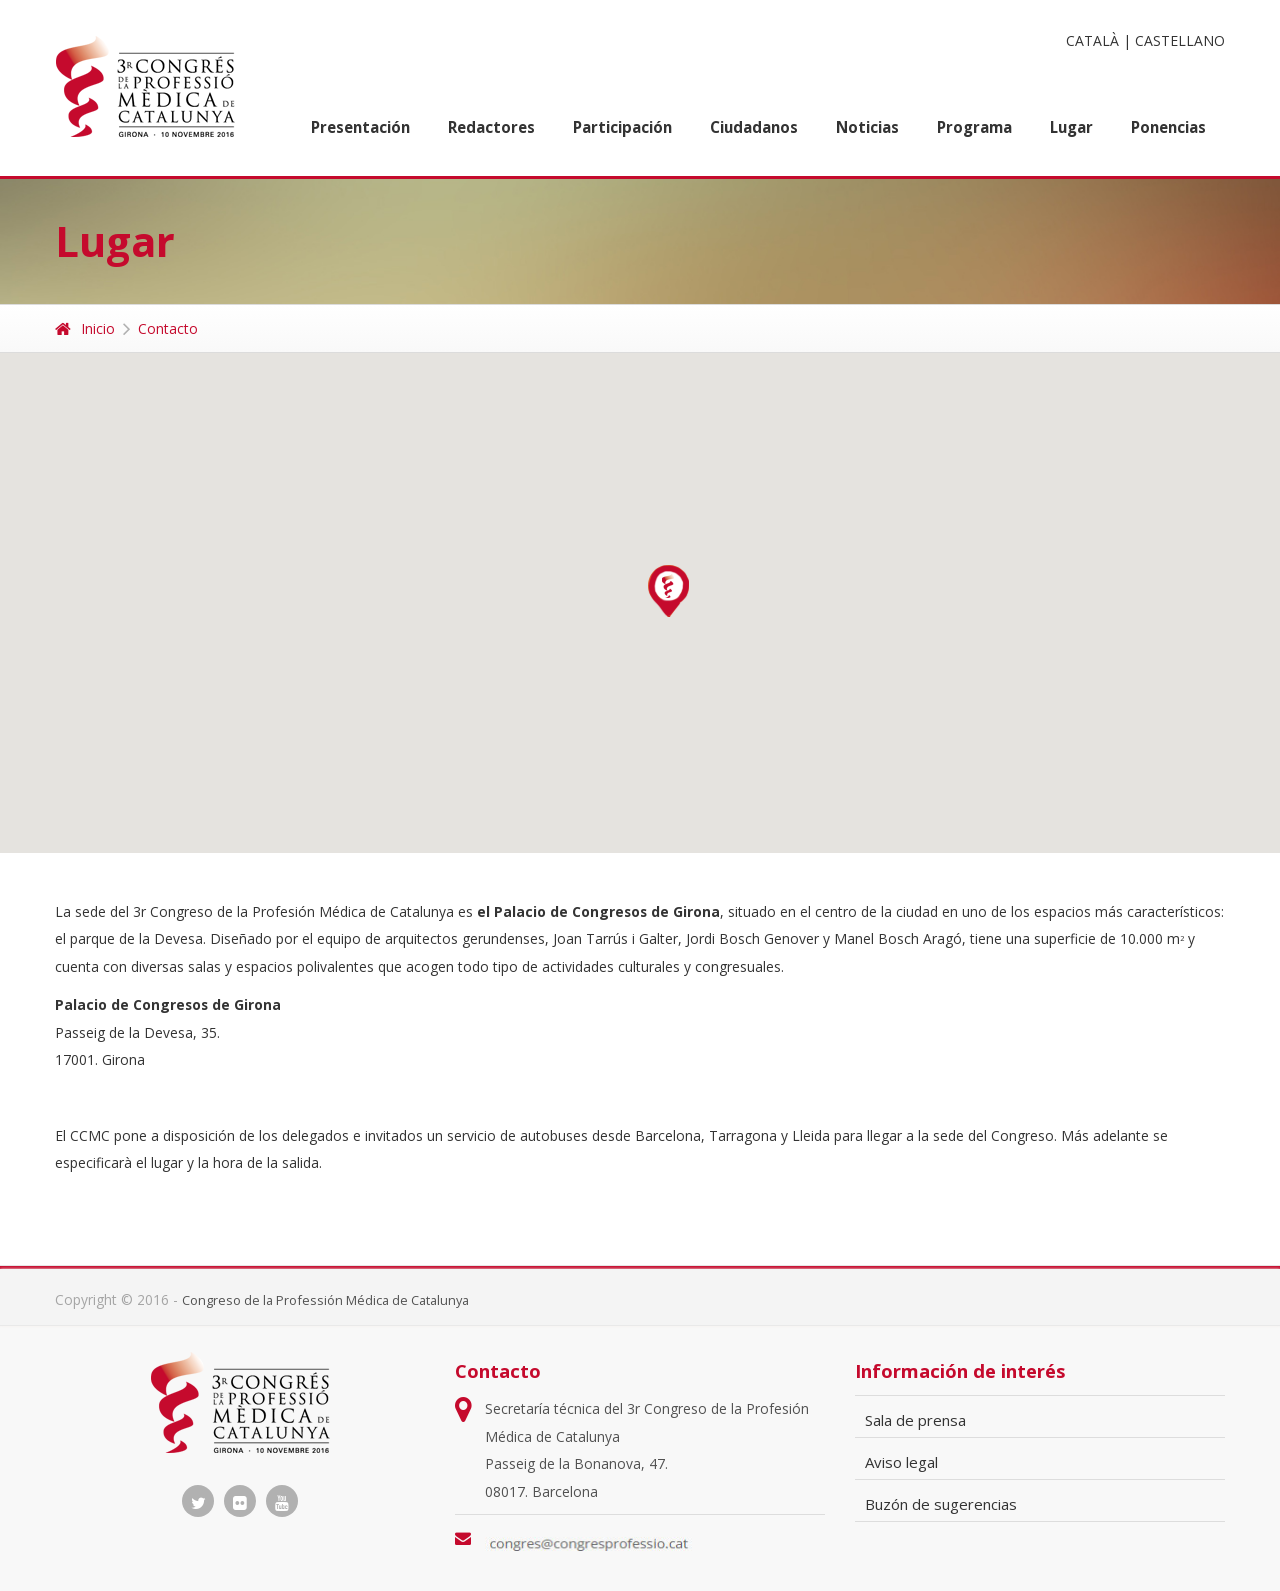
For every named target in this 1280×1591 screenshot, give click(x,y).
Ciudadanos (754, 127)
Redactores (491, 127)
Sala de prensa (915, 1420)
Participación (622, 127)
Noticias (867, 127)
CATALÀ (1092, 40)
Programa (974, 127)
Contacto (168, 328)
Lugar (1071, 127)
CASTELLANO (1180, 40)
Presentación (360, 127)
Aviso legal (901, 1462)
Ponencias (1168, 127)
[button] (668, 591)
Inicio (85, 328)
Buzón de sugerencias (941, 1504)
